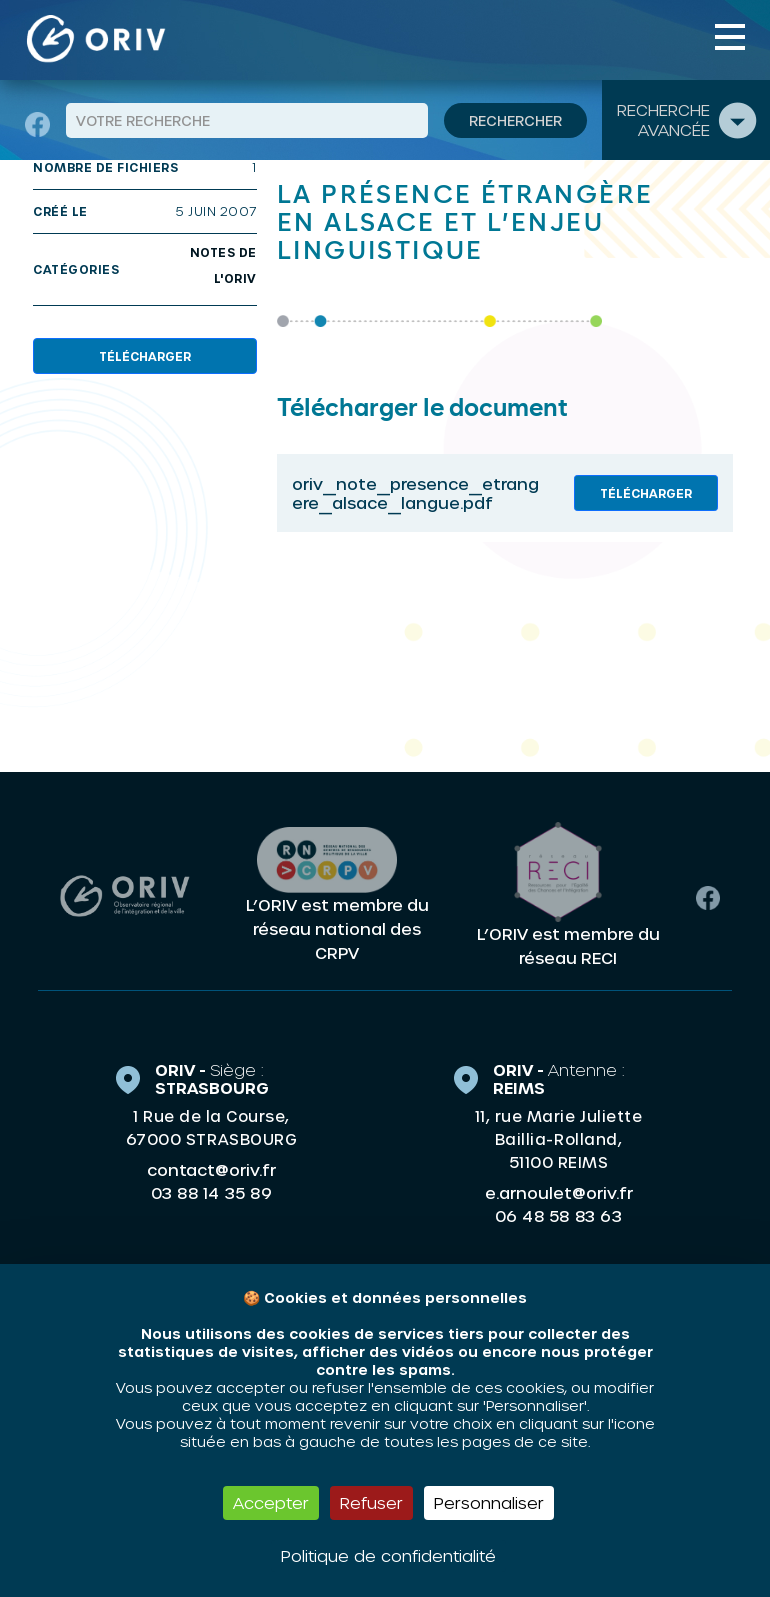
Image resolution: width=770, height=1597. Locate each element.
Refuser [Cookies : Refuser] (371, 1502)
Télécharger (145, 356)
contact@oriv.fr (211, 1169)
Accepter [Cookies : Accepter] (271, 1502)
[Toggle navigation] (730, 37)
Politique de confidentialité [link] (388, 1555)
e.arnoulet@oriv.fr (559, 1192)
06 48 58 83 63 (558, 1216)
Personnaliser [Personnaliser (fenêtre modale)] (489, 1502)
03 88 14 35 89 (211, 1193)
